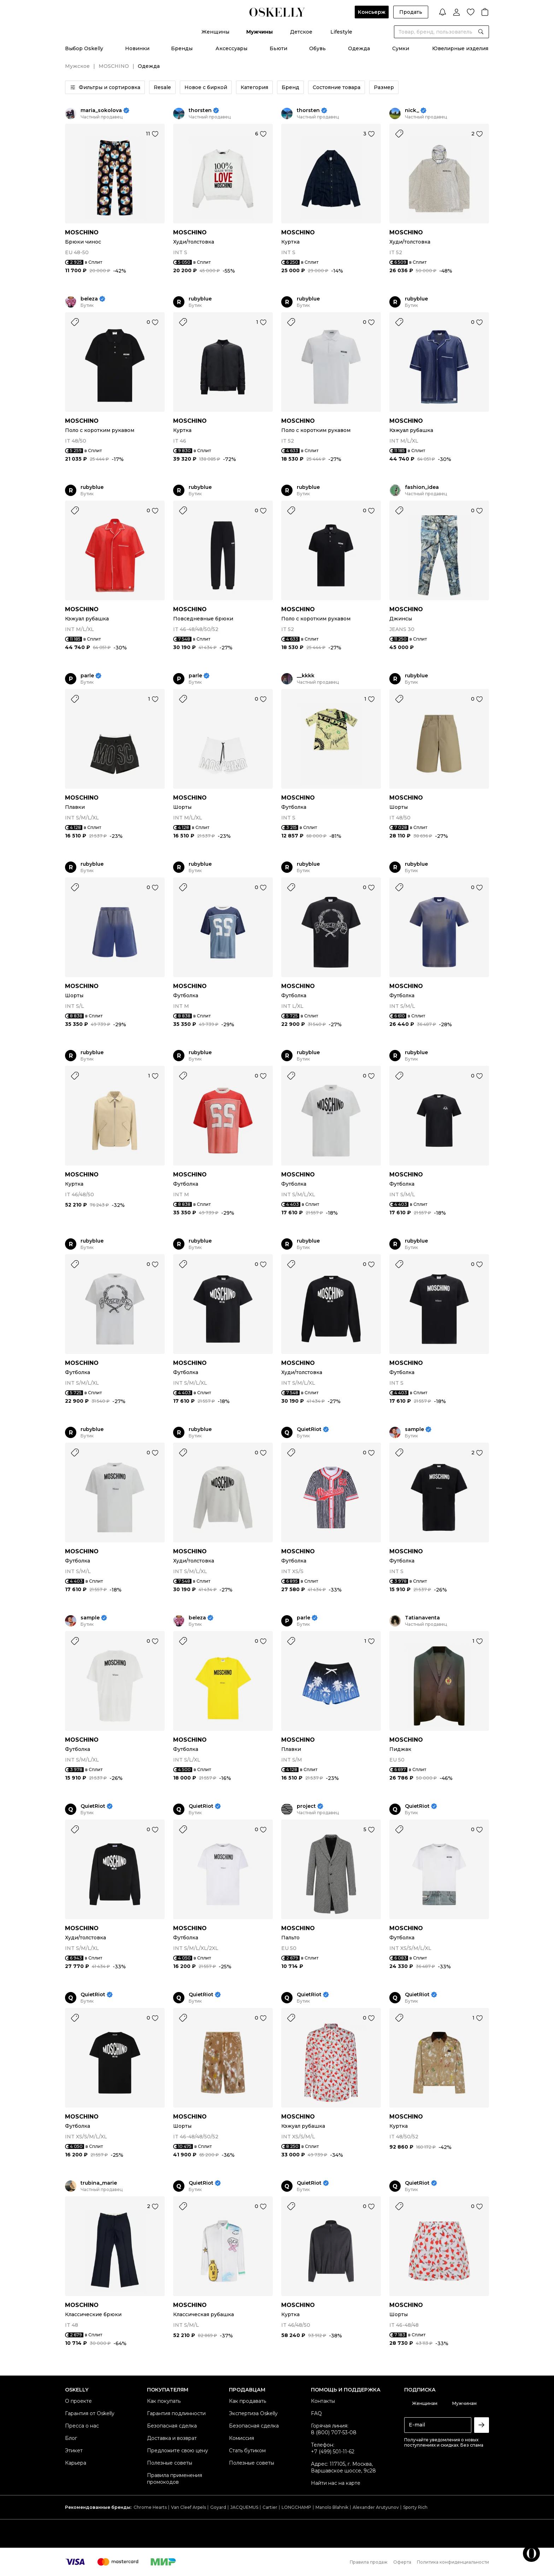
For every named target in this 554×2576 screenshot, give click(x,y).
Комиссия (241, 2438)
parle (87, 676)
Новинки (137, 48)
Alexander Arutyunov (376, 2507)
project (306, 1806)
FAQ (316, 2413)
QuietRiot (309, 1429)
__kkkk (305, 676)
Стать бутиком (247, 2450)
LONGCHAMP (296, 2507)
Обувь (317, 48)
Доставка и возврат (172, 2438)
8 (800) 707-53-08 (333, 2432)
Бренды (182, 48)
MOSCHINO (114, 66)
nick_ (412, 110)
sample (414, 1429)
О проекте (78, 2401)
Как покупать (164, 2401)
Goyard (218, 2507)
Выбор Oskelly (84, 48)
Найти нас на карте (335, 2483)
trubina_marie (99, 2183)
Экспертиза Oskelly (253, 2413)
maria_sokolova (101, 110)
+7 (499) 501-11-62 (332, 2451)
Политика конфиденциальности (453, 2562)
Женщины (215, 32)
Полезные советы (169, 2463)
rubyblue (200, 299)
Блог (71, 2438)
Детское (301, 32)
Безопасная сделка (172, 2426)
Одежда (359, 48)
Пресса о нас (82, 2426)
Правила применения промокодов (174, 2478)
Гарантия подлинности (176, 2413)
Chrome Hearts (150, 2507)
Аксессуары (231, 48)
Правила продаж (369, 2562)
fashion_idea (422, 487)
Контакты (323, 2401)
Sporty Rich (415, 2507)
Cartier (270, 2507)
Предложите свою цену (177, 2450)
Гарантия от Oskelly (89, 2413)
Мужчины (259, 32)
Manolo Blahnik (332, 2507)
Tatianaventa (422, 1618)
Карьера (75, 2463)
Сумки (400, 48)
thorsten (200, 110)
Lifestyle (341, 32)
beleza (89, 299)
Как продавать (247, 2401)
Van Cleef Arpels (188, 2507)
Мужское (77, 66)
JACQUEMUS (244, 2507)
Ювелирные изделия (460, 48)
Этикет (74, 2450)
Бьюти (278, 48)
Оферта (402, 2562)
